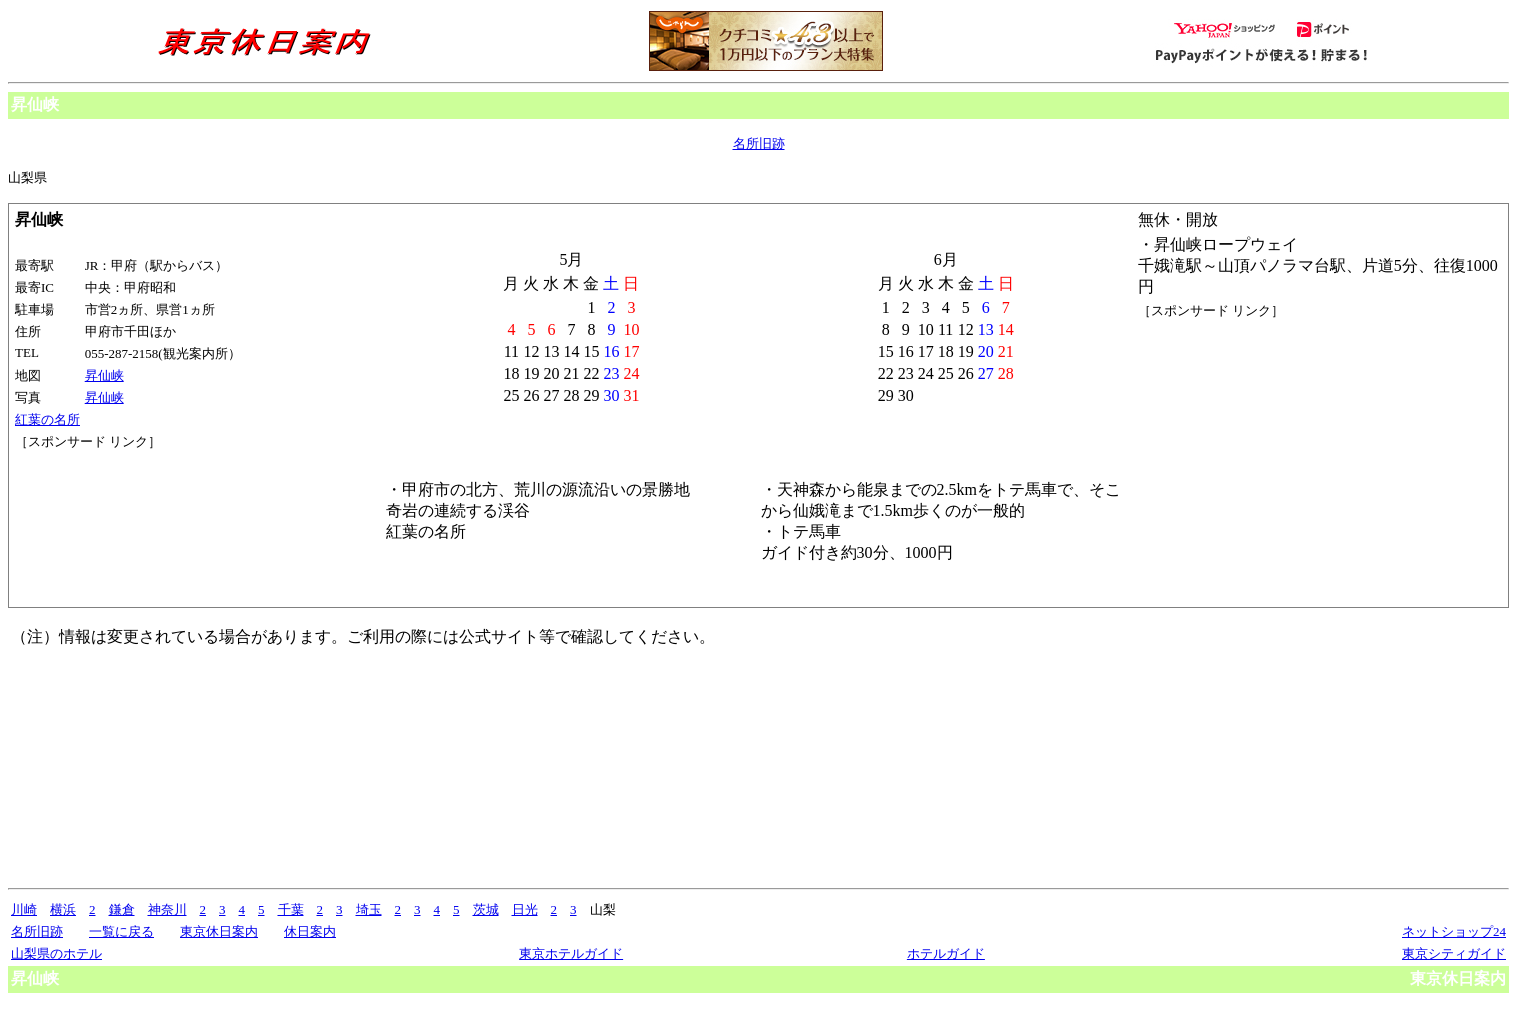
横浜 (63, 909)
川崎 (24, 909)
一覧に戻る (121, 931)
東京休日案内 (219, 931)
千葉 (291, 909)
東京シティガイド (1454, 953)
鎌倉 (122, 909)
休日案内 (310, 931)
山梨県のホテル (56, 953)
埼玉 (369, 909)
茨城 (486, 909)
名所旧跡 (759, 143)
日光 (525, 909)
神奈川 (167, 909)
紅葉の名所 (47, 419)
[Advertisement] (105, 526)
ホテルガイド (946, 953)
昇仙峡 (104, 375)
